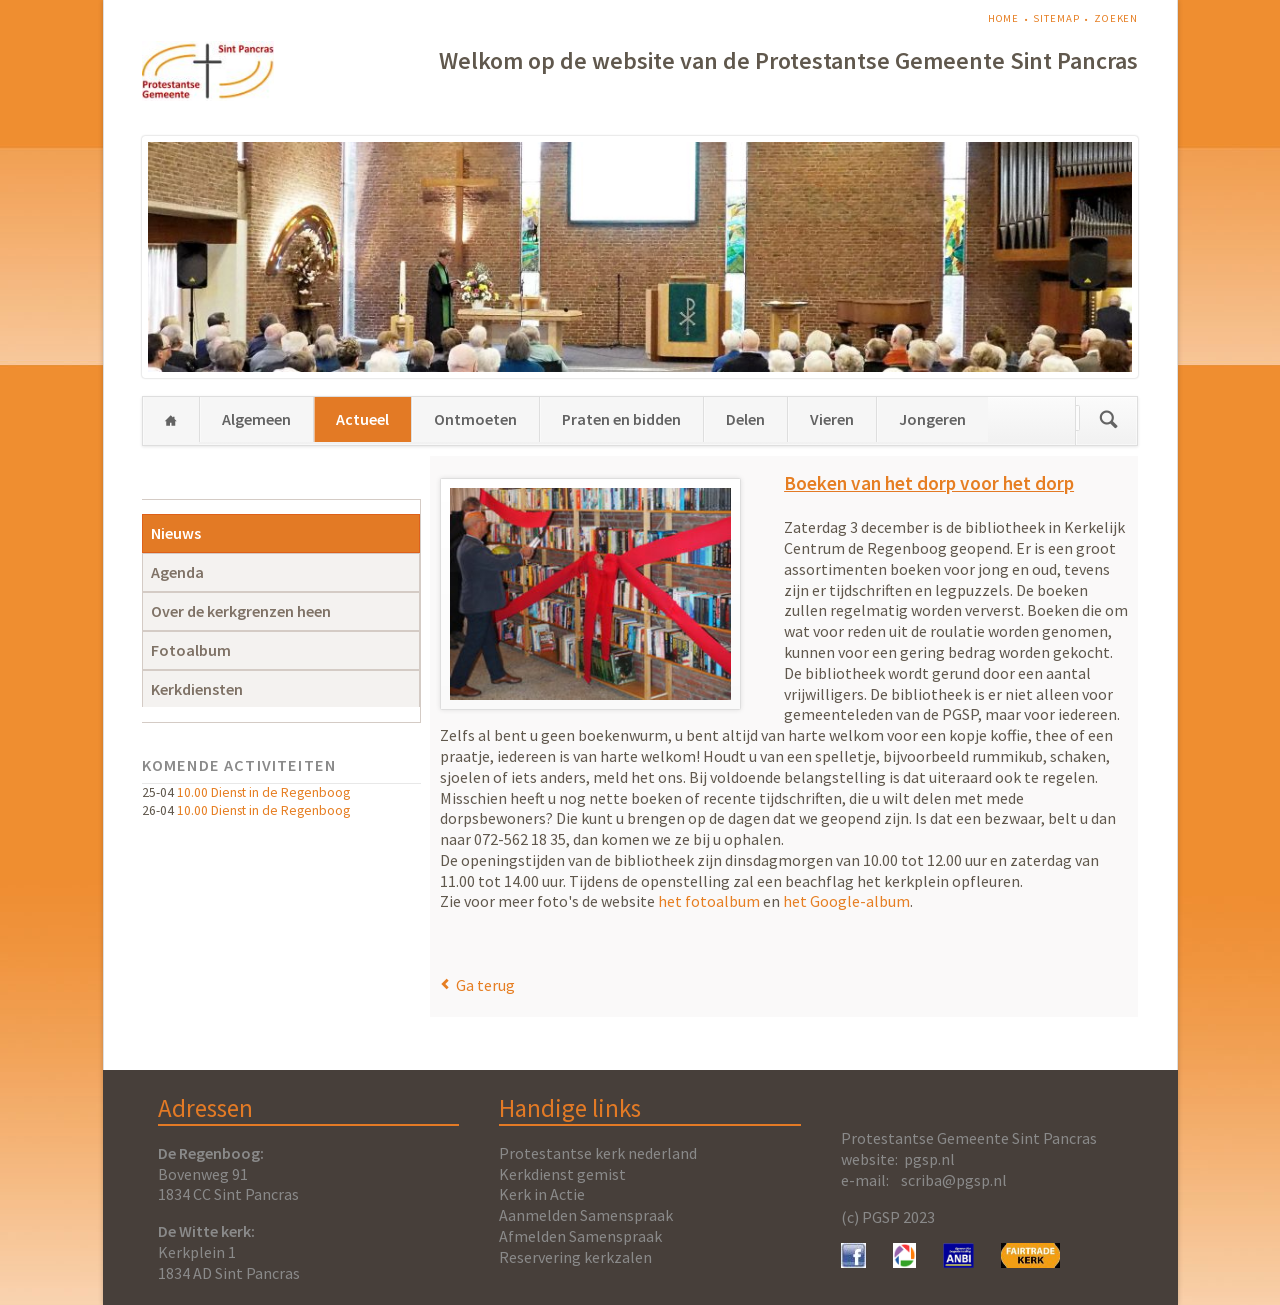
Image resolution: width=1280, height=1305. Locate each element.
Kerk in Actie (542, 1194)
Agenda (177, 572)
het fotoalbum (709, 901)
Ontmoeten (475, 419)
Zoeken (1116, 18)
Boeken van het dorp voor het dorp (929, 483)
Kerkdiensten (197, 689)
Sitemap (1056, 18)
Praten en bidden (621, 419)
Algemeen (256, 419)
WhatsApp (496, 942)
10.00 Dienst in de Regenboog (263, 792)
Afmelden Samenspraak (580, 1236)
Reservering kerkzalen (575, 1257)
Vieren (832, 419)
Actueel (362, 419)
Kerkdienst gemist (562, 1174)
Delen (745, 419)
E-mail (472, 942)
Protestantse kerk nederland (598, 1153)
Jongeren (932, 419)
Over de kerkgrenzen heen (241, 611)
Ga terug (485, 985)
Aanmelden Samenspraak (586, 1215)
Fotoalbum (191, 650)
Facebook (448, 942)
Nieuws (176, 533)
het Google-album (846, 901)
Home (1004, 18)
